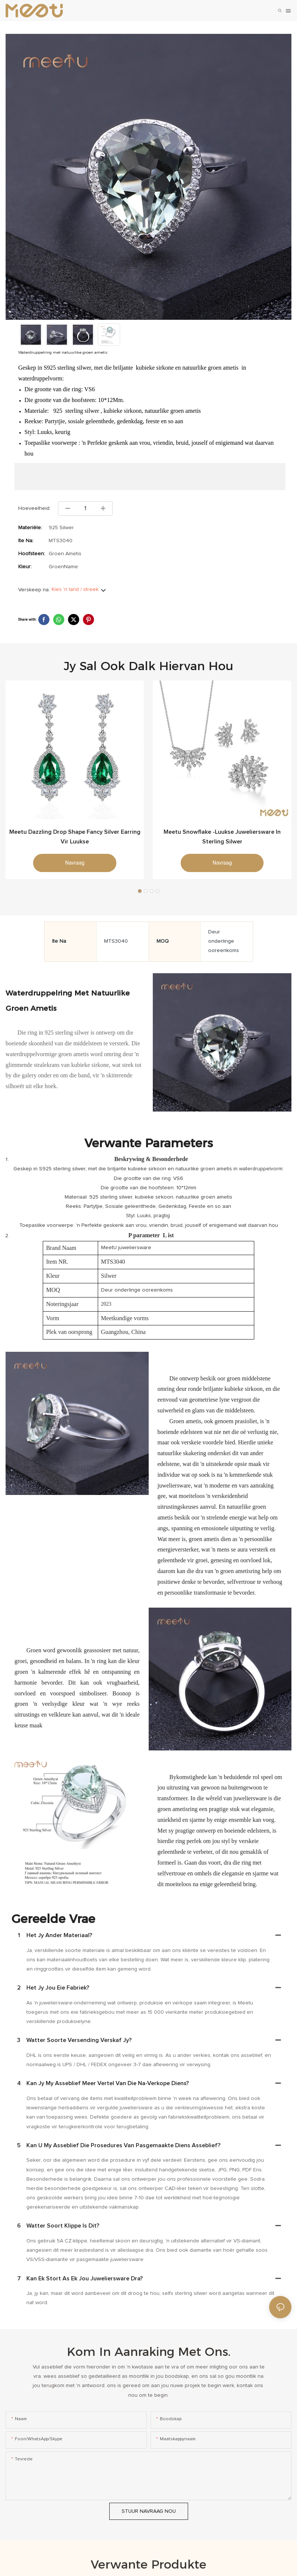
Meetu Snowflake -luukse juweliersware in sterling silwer (222, 837)
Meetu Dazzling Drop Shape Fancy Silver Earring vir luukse (75, 837)
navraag (74, 863)
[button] (139, 891)
